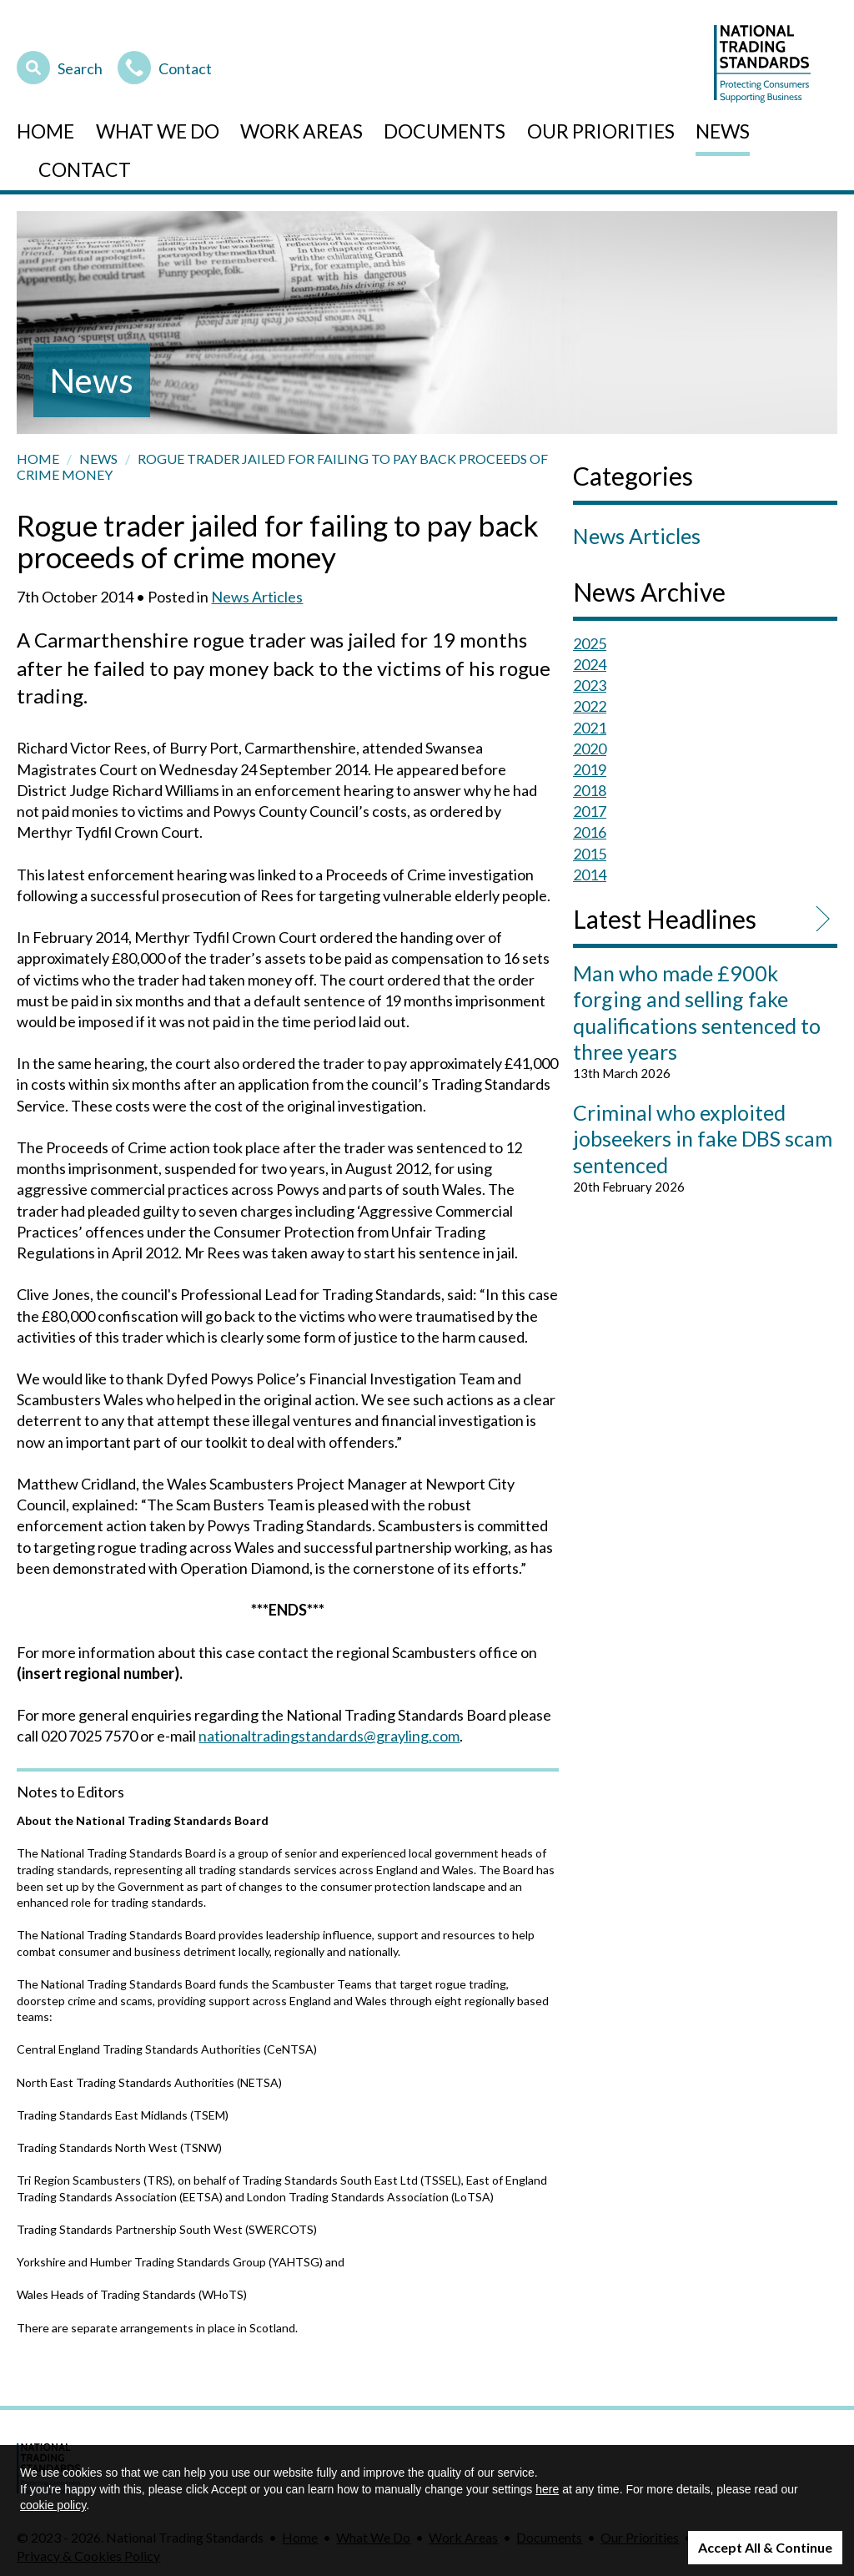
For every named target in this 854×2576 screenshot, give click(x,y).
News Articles (257, 596)
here (547, 2489)
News (723, 131)
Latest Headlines (664, 918)
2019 (589, 769)
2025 (589, 643)
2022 (589, 706)
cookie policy (53, 2505)
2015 (589, 853)
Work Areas (301, 131)
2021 (589, 727)
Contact (165, 65)
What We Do (157, 131)
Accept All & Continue (765, 2547)
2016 (589, 832)
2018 (589, 790)
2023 (589, 685)
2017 (589, 811)
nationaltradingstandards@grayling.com (329, 1736)
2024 (589, 664)
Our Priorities (601, 131)
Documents (444, 131)
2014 (589, 874)
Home (45, 131)
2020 (589, 748)
